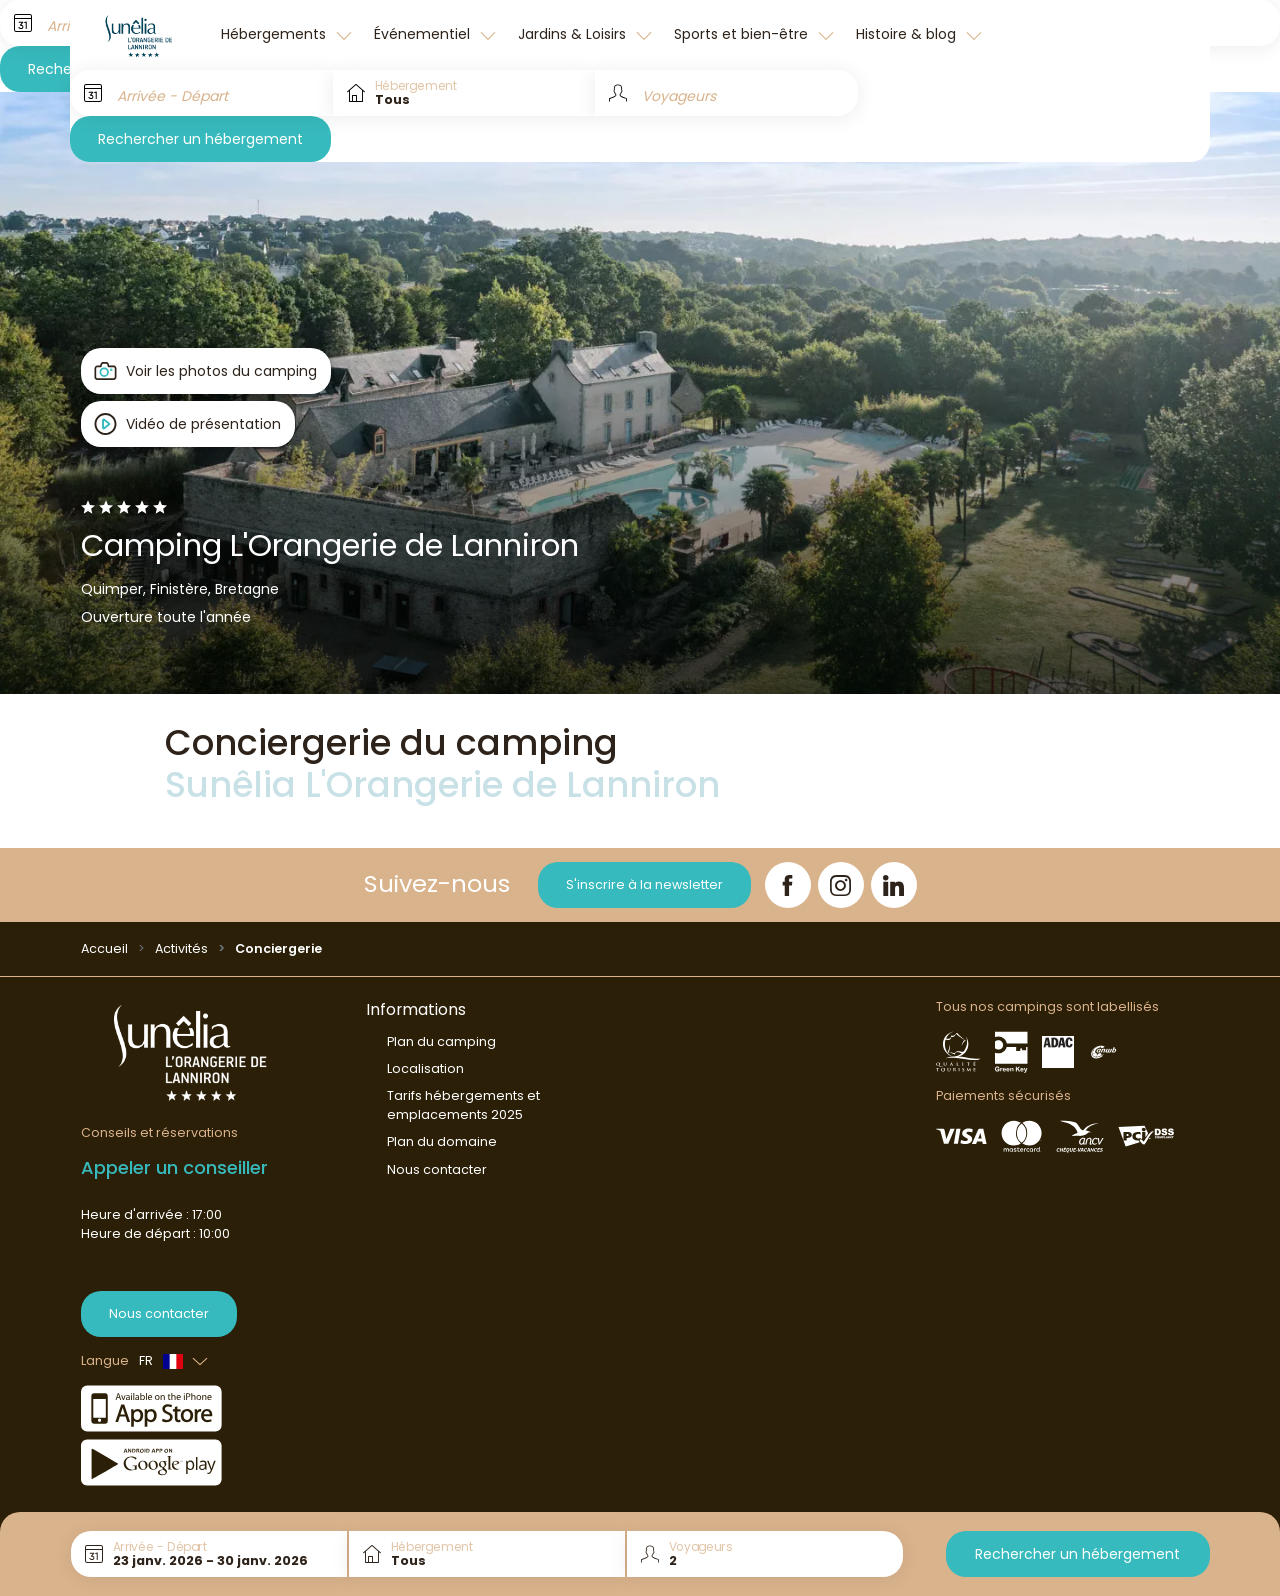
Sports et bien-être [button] (743, 34)
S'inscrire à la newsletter (644, 884)
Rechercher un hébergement (200, 139)
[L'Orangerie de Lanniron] (140, 35)
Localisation (425, 1068)
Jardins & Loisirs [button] (574, 34)
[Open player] (188, 424)
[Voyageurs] (726, 93)
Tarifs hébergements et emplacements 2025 (463, 1105)
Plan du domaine (442, 1141)
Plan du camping (441, 1041)
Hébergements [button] (275, 34)
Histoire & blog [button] (908, 34)
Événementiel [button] (424, 34)
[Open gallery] (206, 371)
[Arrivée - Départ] (201, 93)
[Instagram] (841, 885)
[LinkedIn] (894, 885)
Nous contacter (159, 1313)
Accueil (104, 948)
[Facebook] (788, 885)
